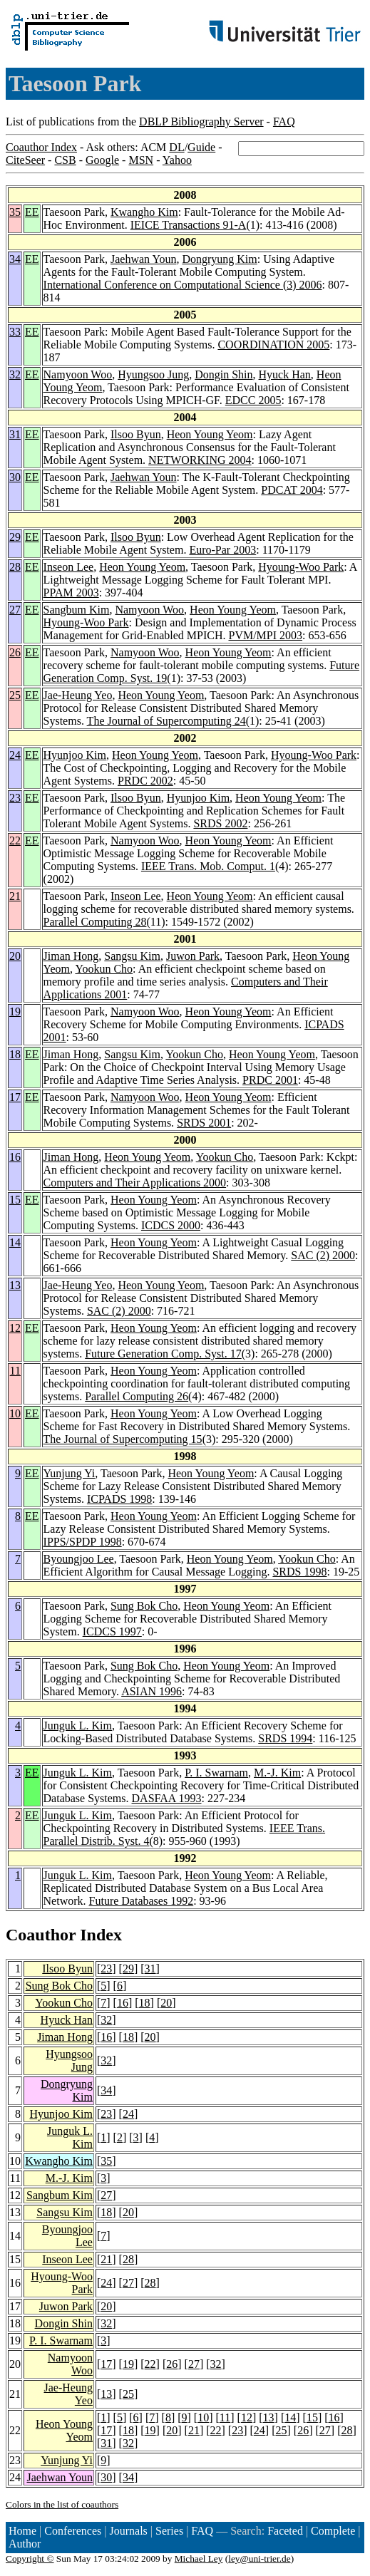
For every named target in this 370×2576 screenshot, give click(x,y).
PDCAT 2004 (291, 490)
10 (15, 1413)
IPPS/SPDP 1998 (82, 1542)
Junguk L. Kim (77, 1725)
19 (15, 1011)
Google (102, 160)
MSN (140, 160)
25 (15, 695)
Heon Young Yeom (210, 434)
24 (15, 755)
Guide (201, 147)
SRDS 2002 (220, 823)
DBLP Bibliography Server (201, 121)
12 (15, 1328)
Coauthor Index (41, 147)
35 (15, 212)
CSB (65, 160)
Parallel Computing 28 (95, 922)
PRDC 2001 (270, 1080)
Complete (333, 2531)
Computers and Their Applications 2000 (135, 1182)
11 (15, 1371)
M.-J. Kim (277, 1773)
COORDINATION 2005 (273, 344)
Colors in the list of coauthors (62, 2504)
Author (25, 2544)
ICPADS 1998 (119, 1499)
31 (15, 434)
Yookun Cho (104, 969)
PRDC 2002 (145, 781)
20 (15, 956)
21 (15, 896)
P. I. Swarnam (216, 1773)
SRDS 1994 (285, 1738)
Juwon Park (193, 956)
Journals (128, 2531)
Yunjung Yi (69, 1473)
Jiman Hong (71, 956)
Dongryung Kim (219, 259)
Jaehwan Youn (143, 259)
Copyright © (30, 2558)
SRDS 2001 (204, 1123)
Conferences (72, 2531)
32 (15, 374)
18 (15, 1054)
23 (15, 798)
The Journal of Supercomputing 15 (122, 1439)
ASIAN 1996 (151, 1691)
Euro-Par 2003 (222, 550)
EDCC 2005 (253, 400)
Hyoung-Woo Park (301, 567)
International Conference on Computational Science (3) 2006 (182, 285)
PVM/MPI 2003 (265, 635)
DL (176, 147)
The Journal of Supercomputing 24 (166, 721)
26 (15, 652)
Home (22, 2531)
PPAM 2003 (71, 592)
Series (169, 2531)
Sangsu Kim (132, 956)
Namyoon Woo (78, 374)
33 (15, 332)
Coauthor (41, 1934)
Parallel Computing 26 (136, 1396)
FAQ (284, 121)
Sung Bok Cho (144, 1606)
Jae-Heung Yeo (78, 695)
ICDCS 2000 (170, 1225)
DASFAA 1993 (167, 1798)
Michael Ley (199, 2558)
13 (15, 1285)
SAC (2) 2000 (323, 1255)
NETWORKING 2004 (199, 460)
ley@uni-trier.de (259, 2558)
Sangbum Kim (76, 610)
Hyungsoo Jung (153, 374)
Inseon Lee (68, 567)
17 (15, 1097)
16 (15, 1157)
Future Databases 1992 (141, 1901)
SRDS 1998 (299, 1572)
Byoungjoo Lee (78, 1559)
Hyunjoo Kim (74, 755)
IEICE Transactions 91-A (188, 225)
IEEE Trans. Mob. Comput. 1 (208, 866)
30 (15, 477)
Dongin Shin (223, 374)
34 (15, 259)
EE (32, 212)
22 (15, 840)
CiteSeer (25, 160)
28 (15, 567)
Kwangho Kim (144, 212)
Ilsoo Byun (136, 434)
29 (15, 537)
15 (15, 1200)
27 (15, 610)
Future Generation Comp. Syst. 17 (163, 1354)
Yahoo (177, 160)
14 (15, 1242)
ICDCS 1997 (112, 1631)
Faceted (285, 2531)
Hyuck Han (285, 374)
